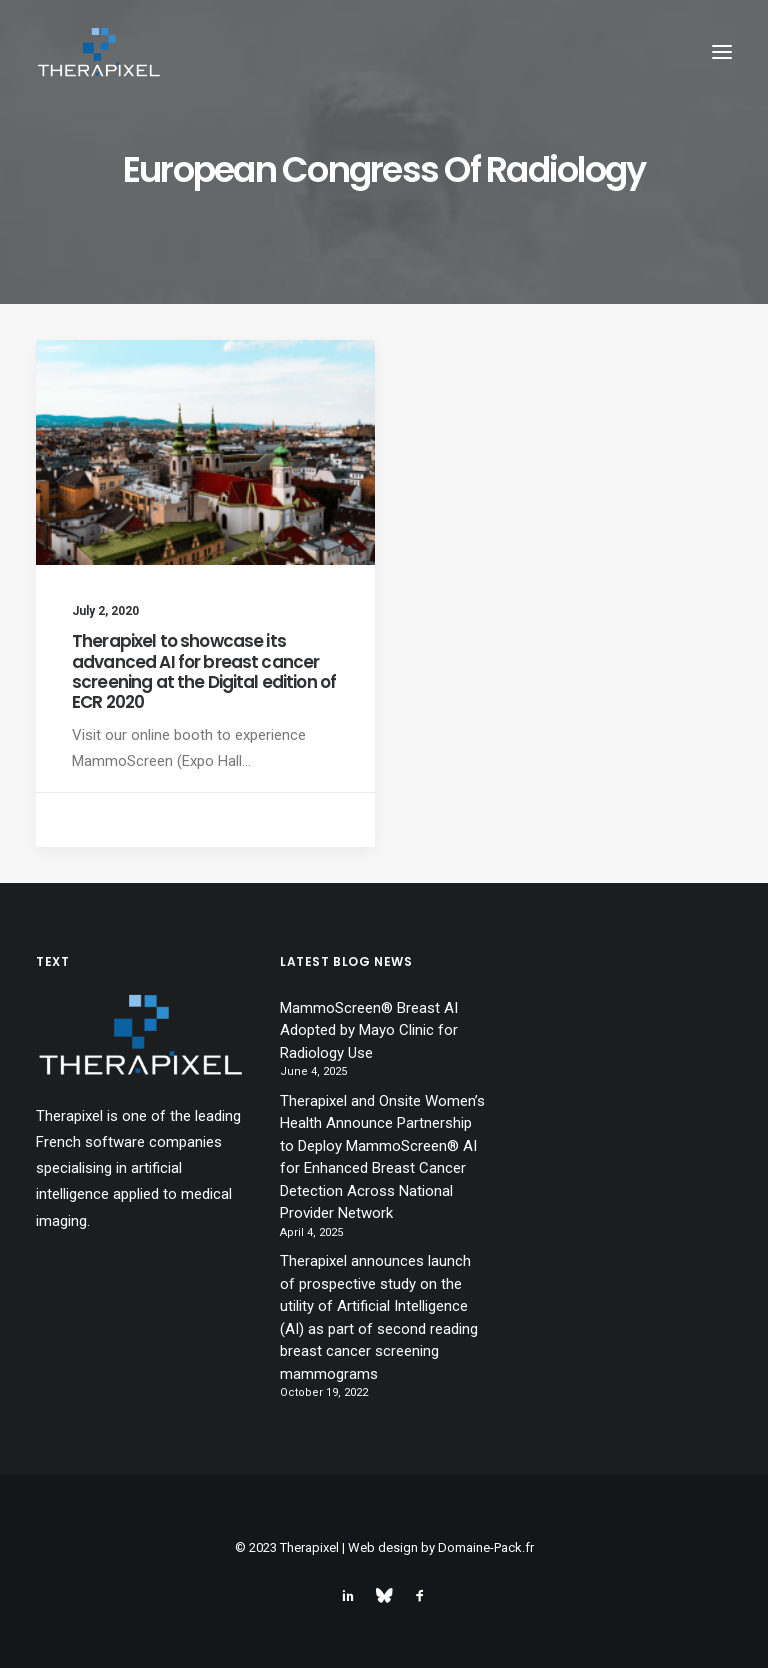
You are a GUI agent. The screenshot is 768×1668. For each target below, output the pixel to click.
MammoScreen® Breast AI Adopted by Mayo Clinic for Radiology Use (369, 1030)
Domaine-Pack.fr (486, 1547)
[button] (722, 52)
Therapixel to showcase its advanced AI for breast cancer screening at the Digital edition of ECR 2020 (204, 671)
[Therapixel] (98, 52)
